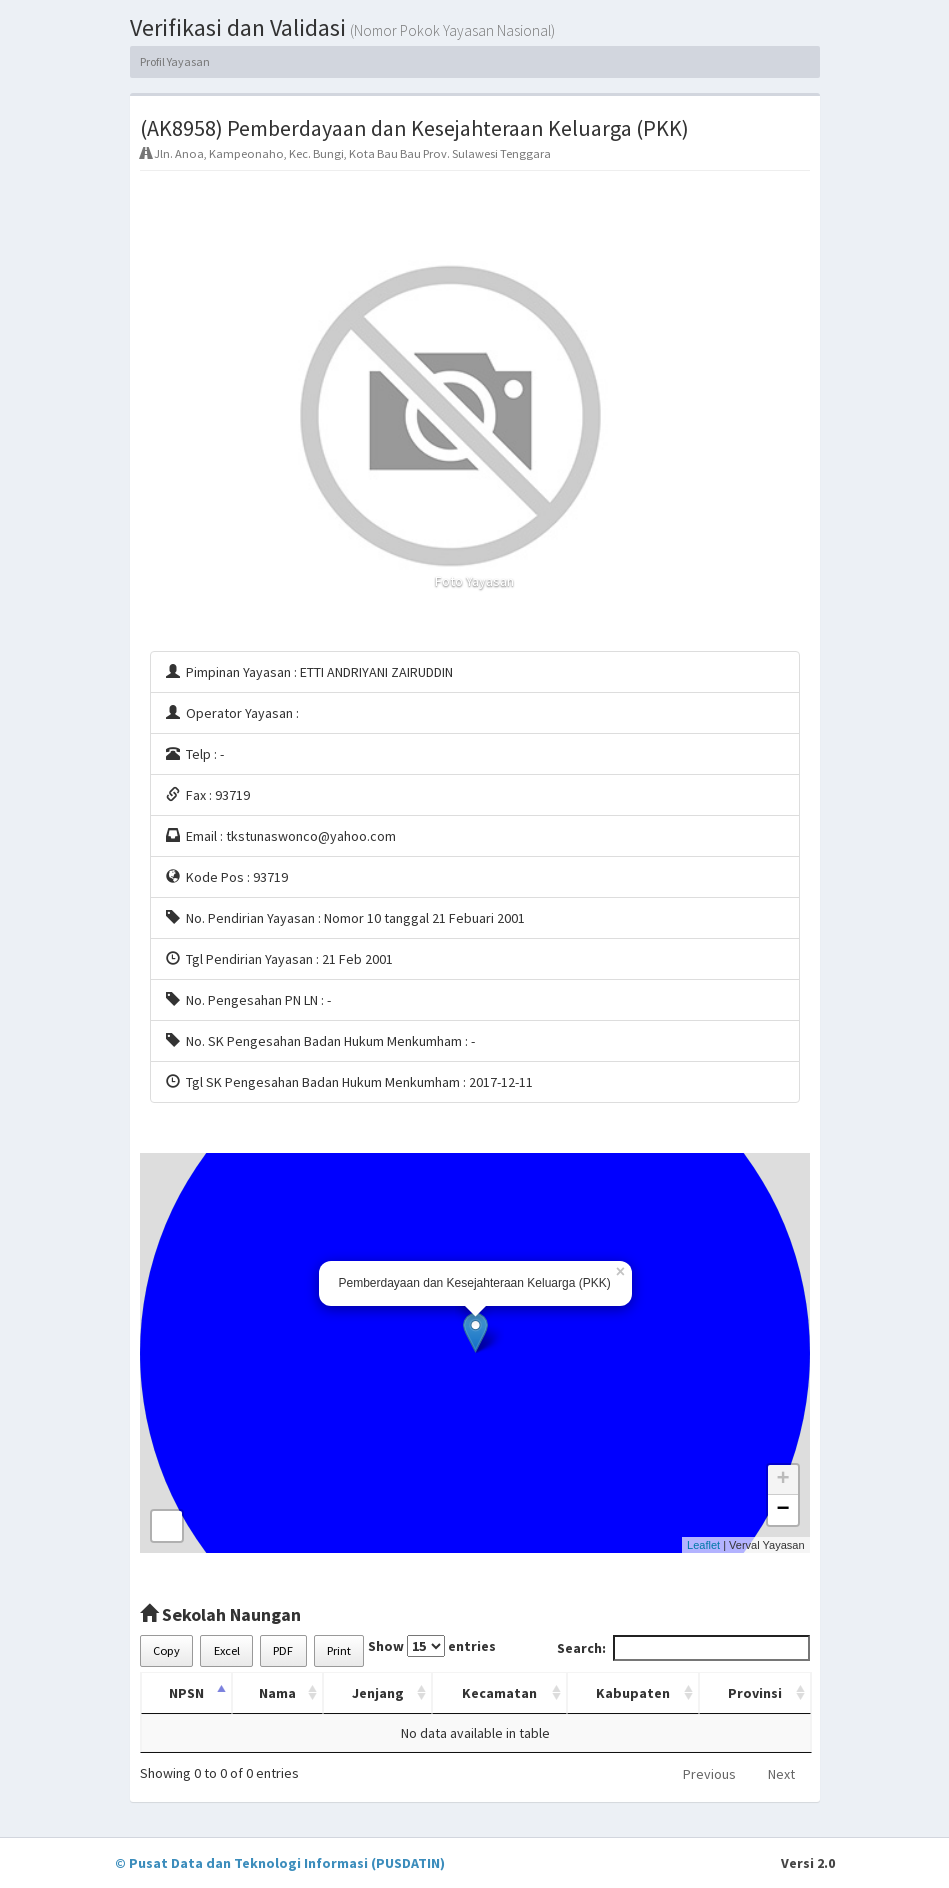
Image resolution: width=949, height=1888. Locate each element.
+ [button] (782, 1480)
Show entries (432, 1646)
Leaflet (703, 1545)
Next (781, 1774)
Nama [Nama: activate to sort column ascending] (277, 1693)
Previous (709, 1774)
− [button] (782, 1510)
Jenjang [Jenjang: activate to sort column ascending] (378, 1693)
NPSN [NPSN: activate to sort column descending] (186, 1693)
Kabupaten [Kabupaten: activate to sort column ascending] (633, 1693)
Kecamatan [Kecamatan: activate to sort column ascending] (499, 1693)
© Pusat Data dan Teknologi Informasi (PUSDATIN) (280, 1863)
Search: (683, 1648)
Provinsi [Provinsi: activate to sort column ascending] (755, 1693)
